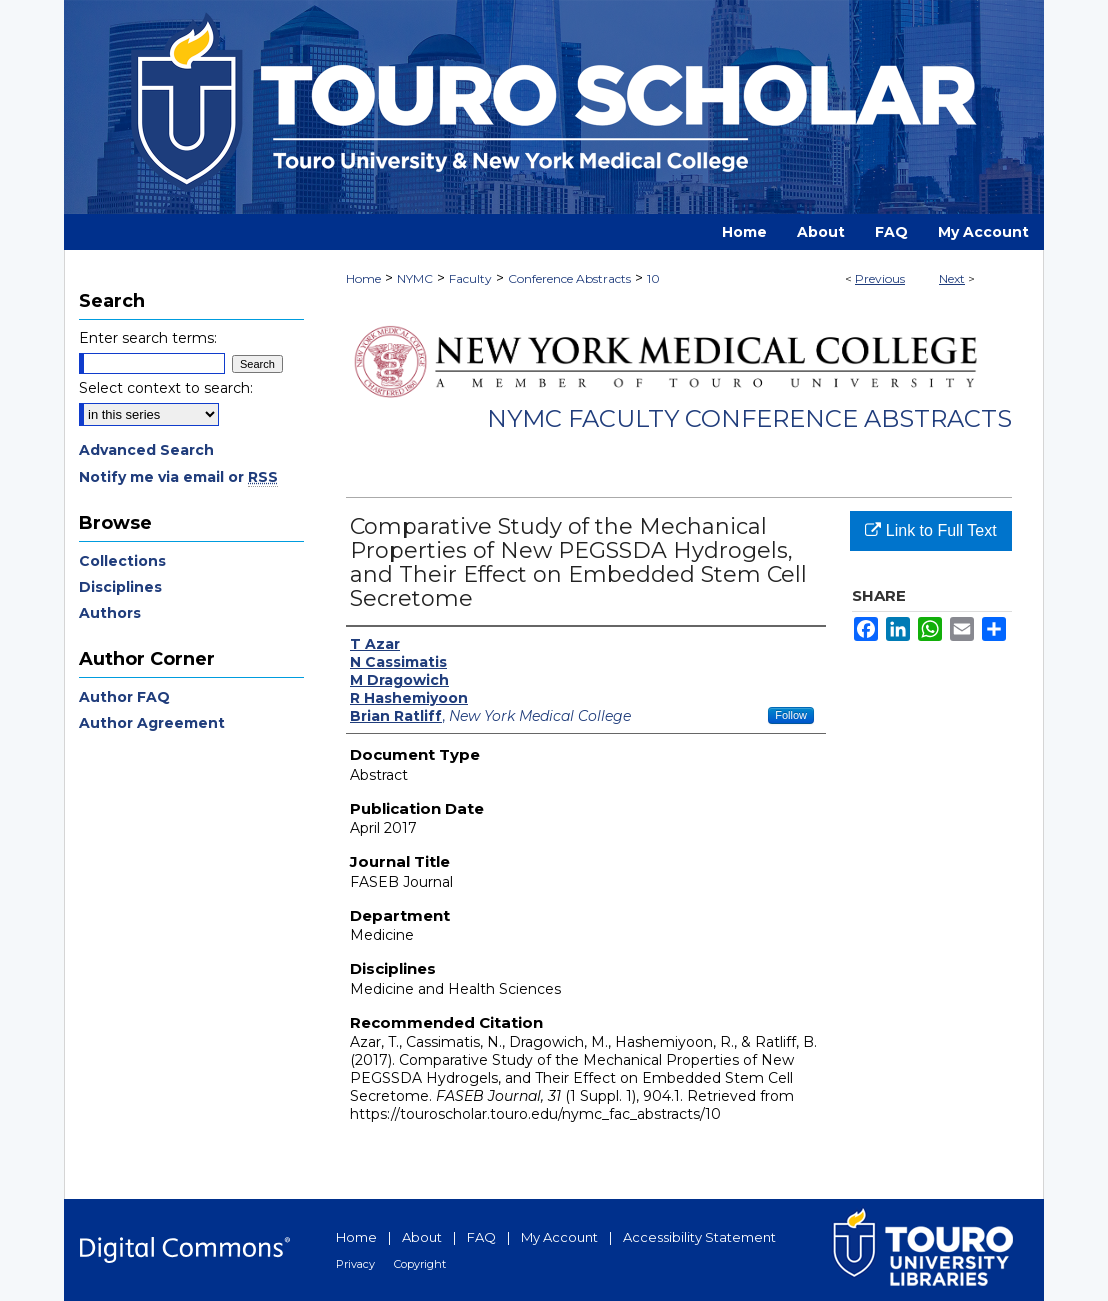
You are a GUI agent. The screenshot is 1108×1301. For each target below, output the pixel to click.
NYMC (415, 278)
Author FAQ (124, 697)
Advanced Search (146, 450)
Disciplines (120, 587)
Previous (880, 278)
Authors (110, 613)
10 (653, 278)
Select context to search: (166, 388)
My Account (559, 1237)
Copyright (420, 1264)
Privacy (355, 1264)
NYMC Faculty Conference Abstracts (749, 418)
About (422, 1237)
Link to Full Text (930, 530)
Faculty (470, 278)
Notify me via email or (178, 477)
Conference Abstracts (569, 278)
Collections (122, 561)
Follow (791, 715)
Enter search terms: (148, 338)
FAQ (481, 1237)
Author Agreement (152, 723)
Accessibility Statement (699, 1237)
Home (363, 278)
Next (952, 278)
